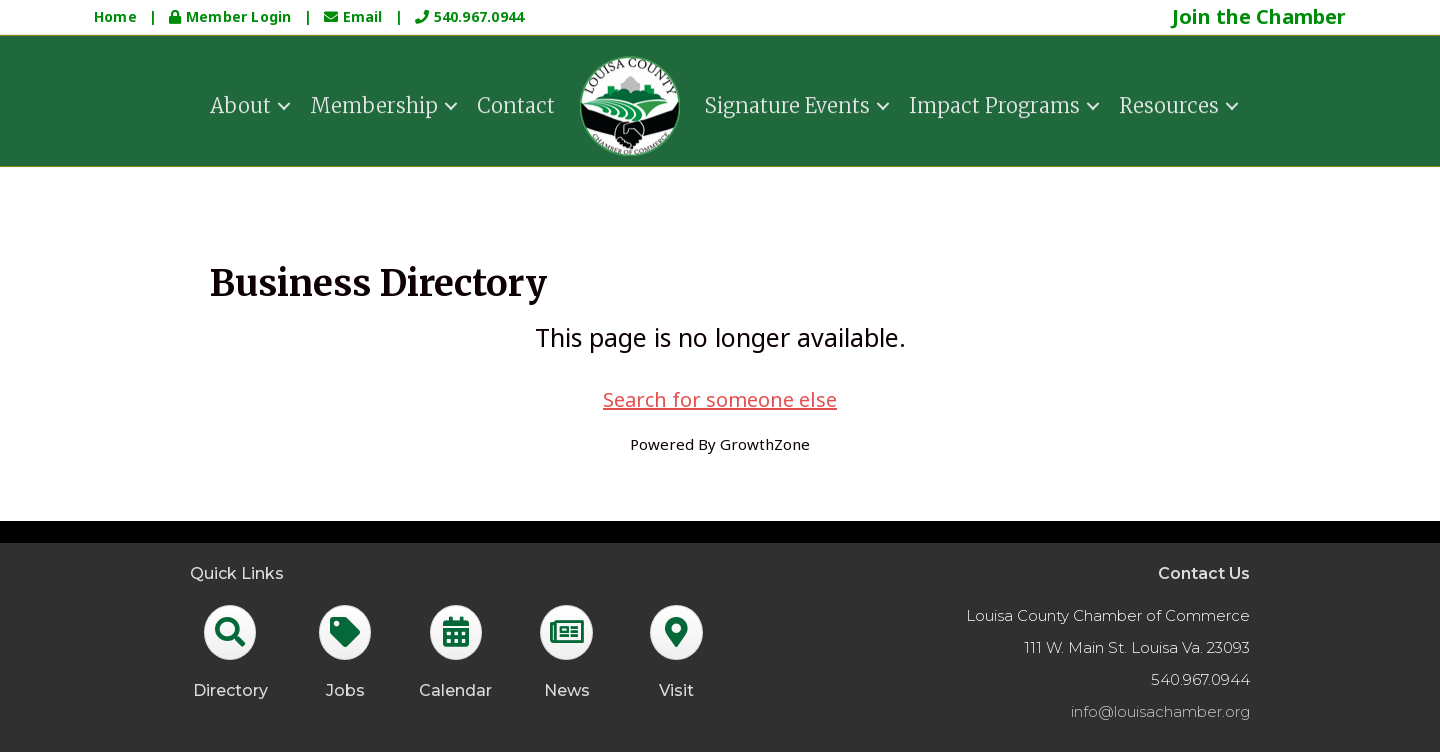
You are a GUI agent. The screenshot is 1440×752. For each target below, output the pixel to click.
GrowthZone (765, 444)
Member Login (232, 16)
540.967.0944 (469, 16)
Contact (516, 103)
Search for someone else (720, 399)
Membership (374, 103)
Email (355, 16)
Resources (1169, 103)
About (240, 103)
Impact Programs (994, 103)
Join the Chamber (1259, 16)
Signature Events (787, 103)
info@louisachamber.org (1160, 711)
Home (115, 16)
